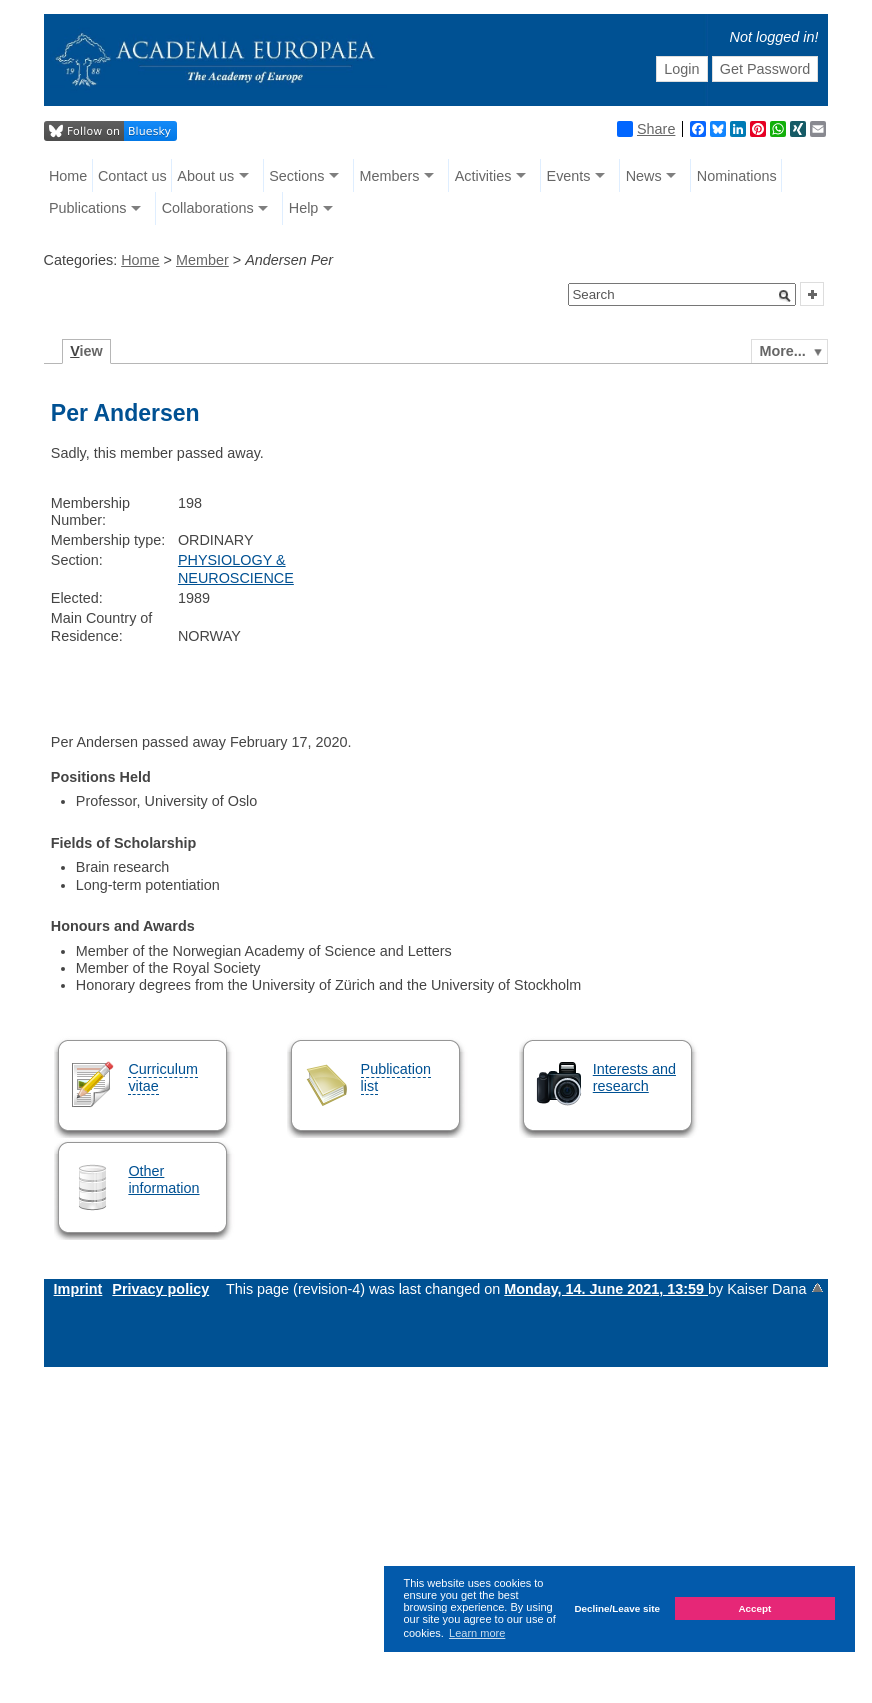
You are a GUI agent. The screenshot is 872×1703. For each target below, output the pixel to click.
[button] (785, 296)
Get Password (765, 69)
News (644, 176)
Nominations (737, 176)
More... (782, 351)
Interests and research (634, 1077)
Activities (483, 176)
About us (205, 176)
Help (304, 208)
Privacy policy (160, 1289)
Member (202, 260)
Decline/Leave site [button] (617, 1608)
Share (646, 129)
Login (681, 69)
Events (569, 176)
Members (390, 176)
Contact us (132, 176)
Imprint (78, 1289)
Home (68, 176)
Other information (163, 1179)
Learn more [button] (477, 1633)
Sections (296, 176)
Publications (88, 208)
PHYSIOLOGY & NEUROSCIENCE (236, 568)
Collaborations (208, 208)
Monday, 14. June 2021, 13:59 (606, 1289)
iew (86, 351)
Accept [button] (754, 1608)
